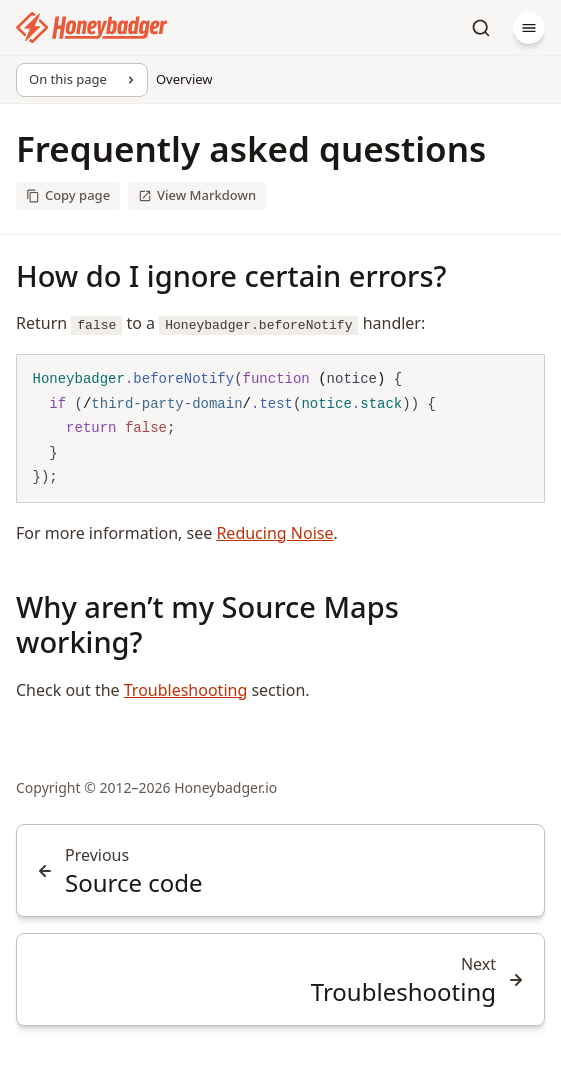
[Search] (481, 28)
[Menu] (529, 28)
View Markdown (197, 195)
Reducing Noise (274, 533)
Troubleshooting (186, 690)
